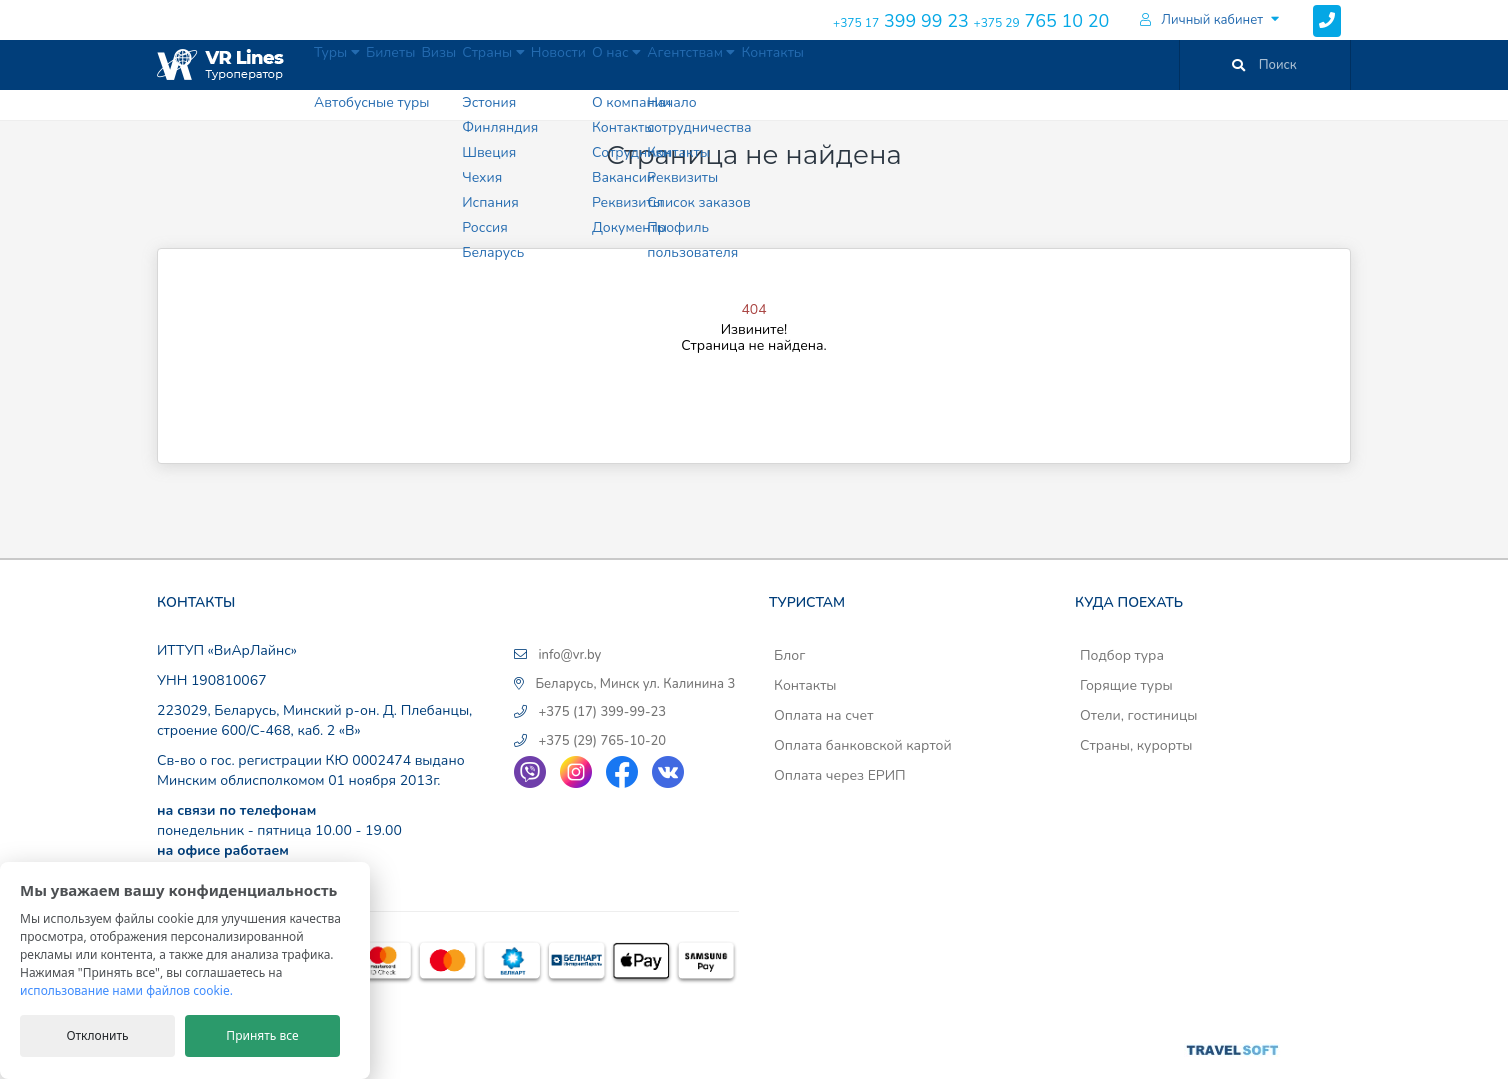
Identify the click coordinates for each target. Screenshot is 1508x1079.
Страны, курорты (1136, 745)
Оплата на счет (823, 715)
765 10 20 (1041, 21)
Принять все (262, 1035)
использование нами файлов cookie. (126, 990)
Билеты (430, 64)
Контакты (959, 64)
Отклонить (97, 1035)
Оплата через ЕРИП (840, 775)
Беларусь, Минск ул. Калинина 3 (635, 684)
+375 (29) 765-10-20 (602, 741)
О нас (752, 64)
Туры (351, 64)
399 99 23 (901, 21)
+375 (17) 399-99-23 (602, 712)
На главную (750, 391)
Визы (501, 64)
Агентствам (854, 64)
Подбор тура (1122, 655)
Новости (669, 64)
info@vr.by (569, 655)
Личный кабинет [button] (1201, 20)
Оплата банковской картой (863, 745)
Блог (789, 655)
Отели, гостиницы (1139, 715)
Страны (580, 64)
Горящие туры (1126, 685)
